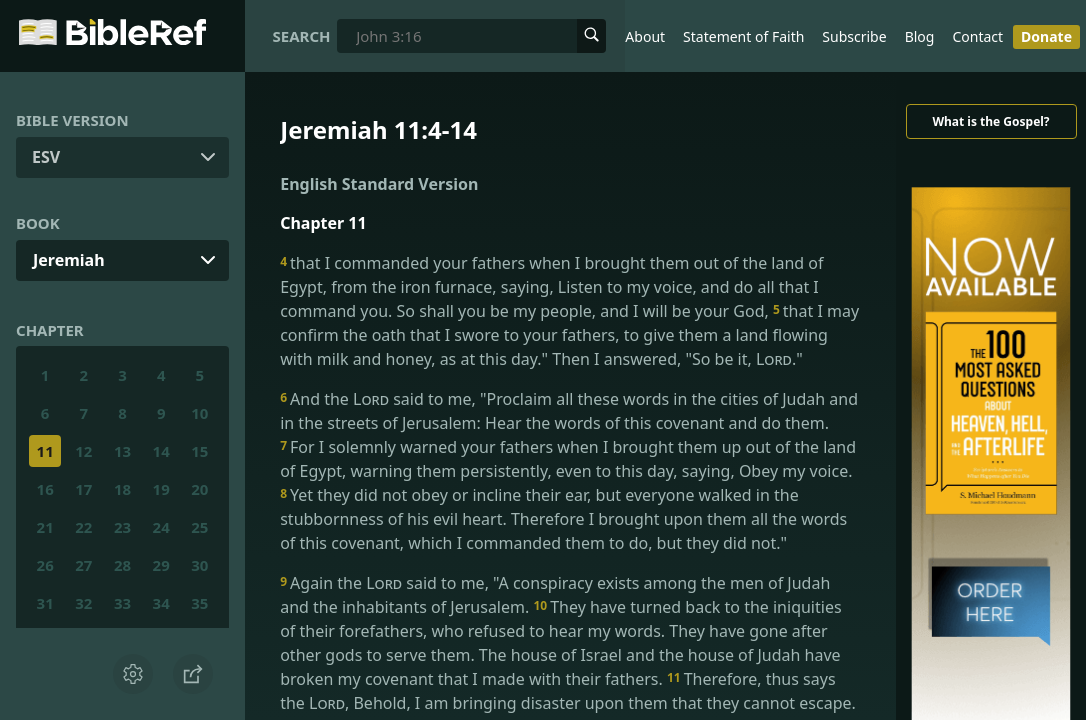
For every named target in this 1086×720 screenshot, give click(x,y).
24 (161, 527)
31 (45, 603)
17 (83, 489)
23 (122, 527)
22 (83, 527)
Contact (977, 36)
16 (45, 489)
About (645, 36)
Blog (920, 36)
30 (199, 565)
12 (83, 451)
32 (83, 603)
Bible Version (72, 120)
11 (45, 451)
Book (38, 223)
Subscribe (854, 36)
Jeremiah (69, 260)
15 (199, 451)
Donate (1046, 36)
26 (45, 565)
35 (199, 603)
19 (161, 489)
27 (83, 565)
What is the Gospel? (990, 121)
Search (302, 36)
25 (199, 527)
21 (45, 527)
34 (161, 603)
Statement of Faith (743, 36)
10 (199, 413)
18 (122, 489)
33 (122, 603)
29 (161, 565)
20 (199, 489)
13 (122, 451)
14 (161, 451)
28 (122, 565)
